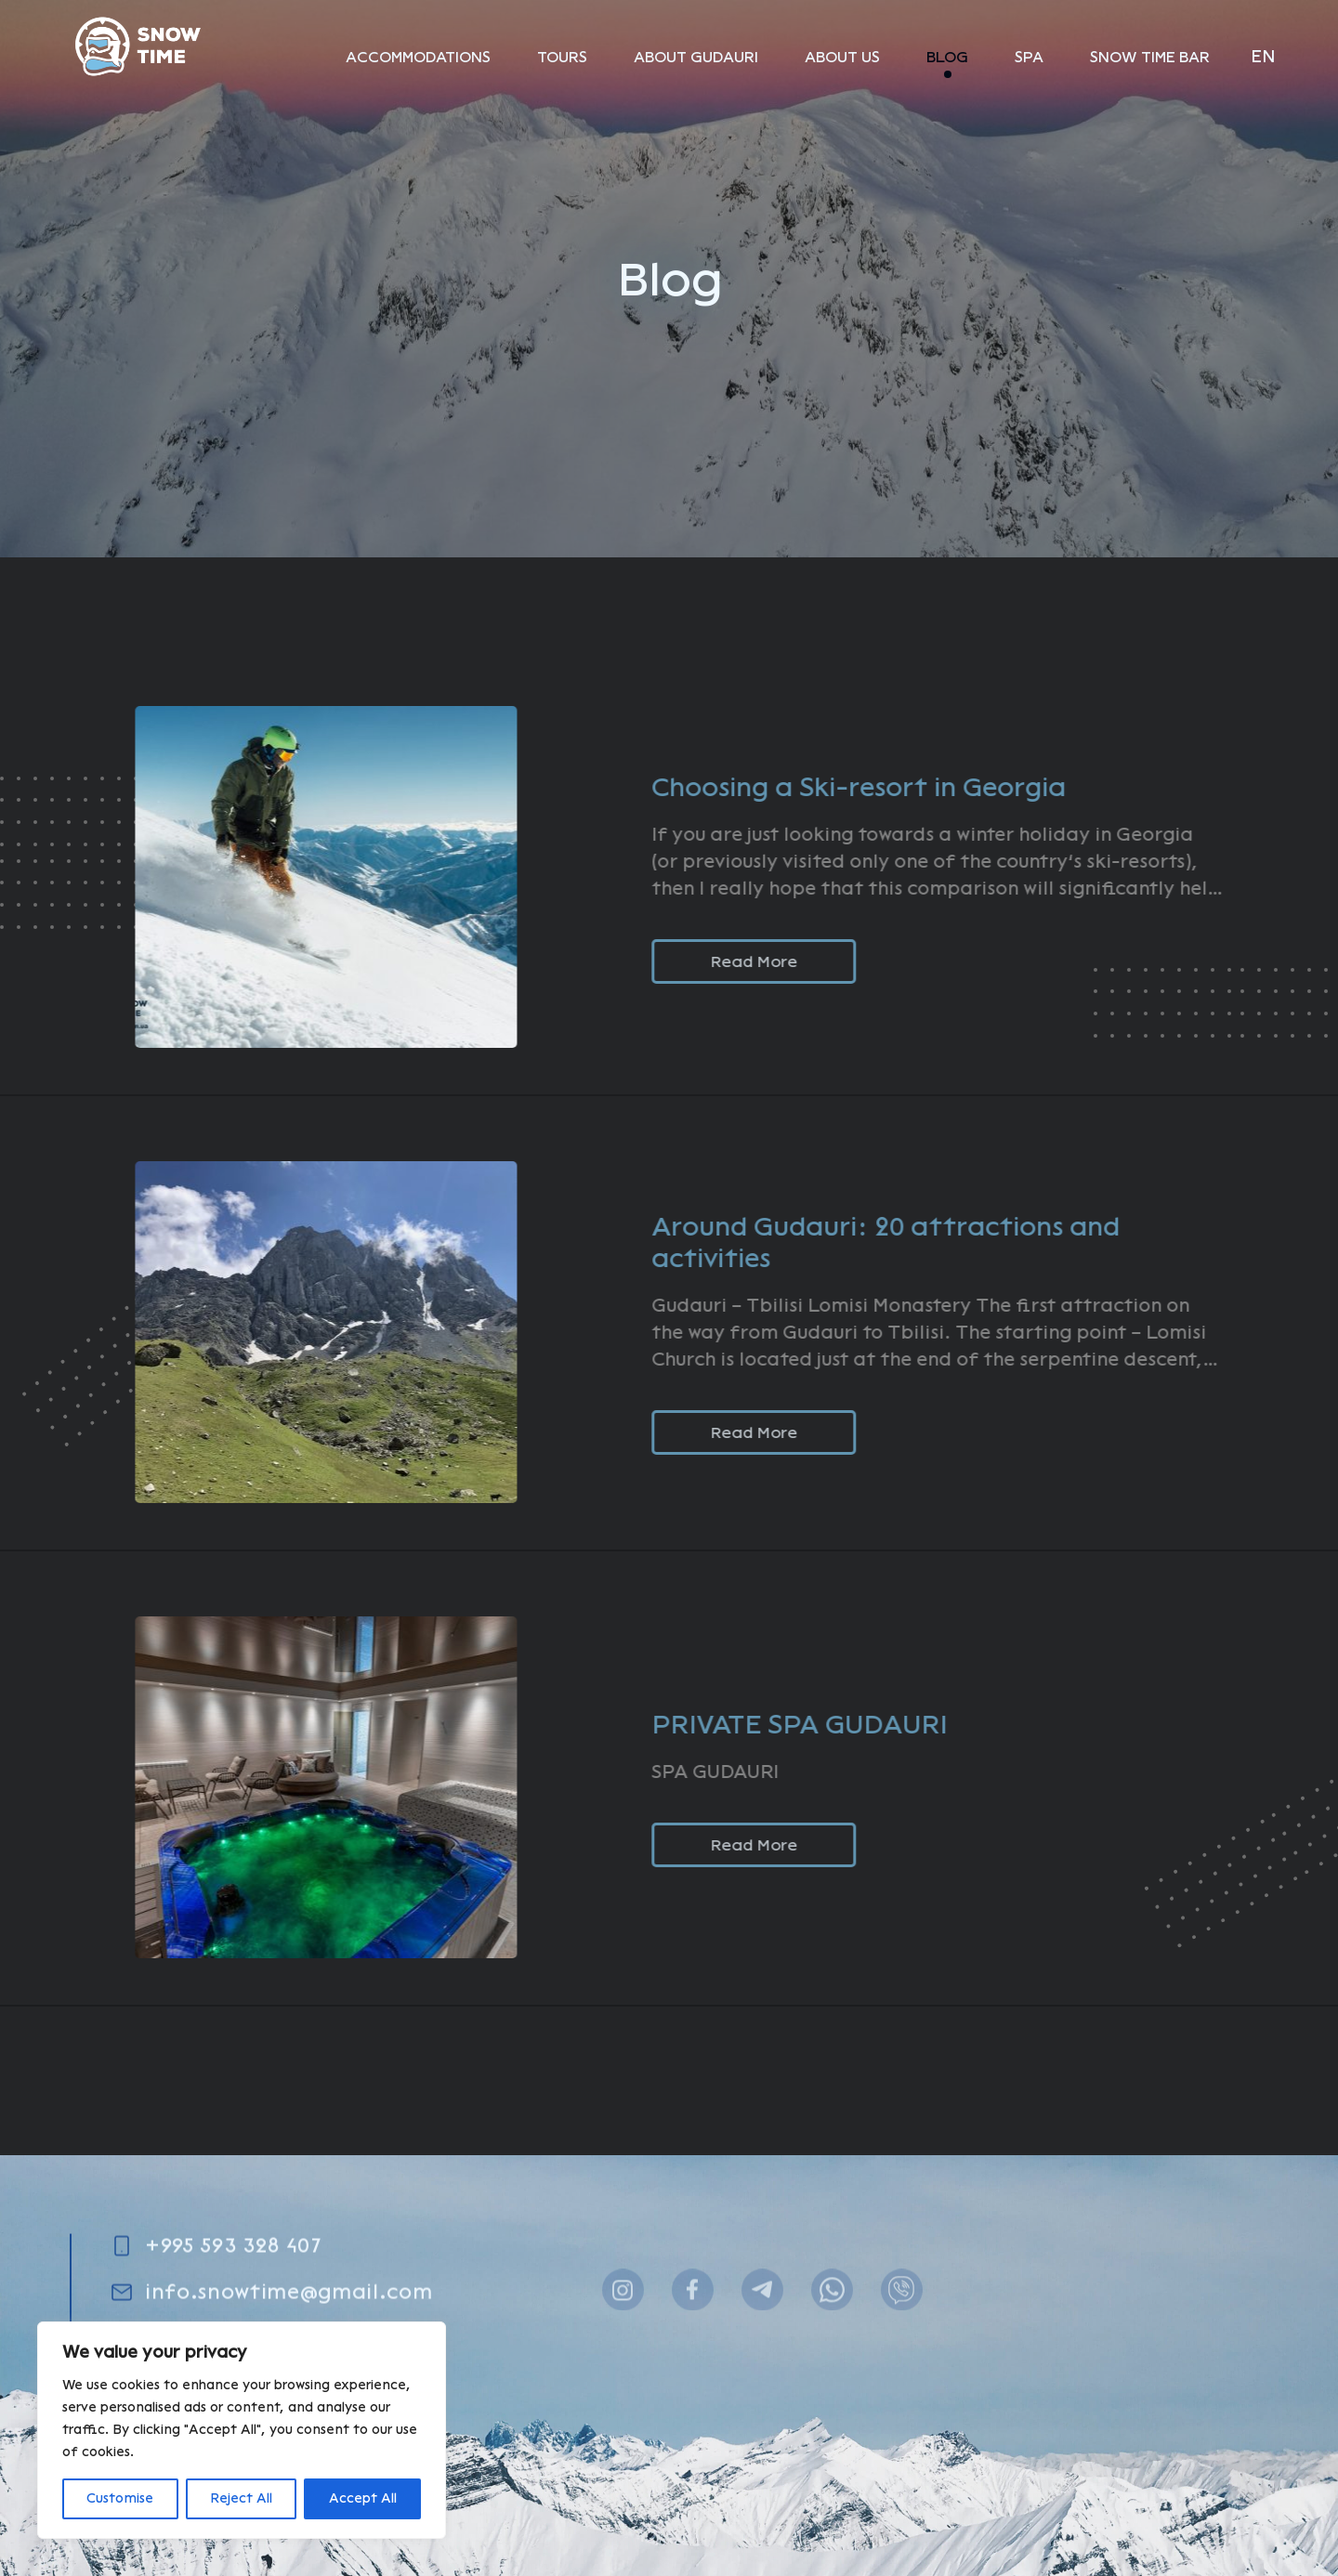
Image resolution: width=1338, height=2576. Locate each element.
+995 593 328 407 (233, 2307)
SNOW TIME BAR (1150, 57)
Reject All (241, 2498)
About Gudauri (696, 57)
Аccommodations (418, 57)
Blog (947, 57)
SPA (1029, 57)
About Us (842, 57)
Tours (562, 57)
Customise (119, 2498)
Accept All (363, 2498)
